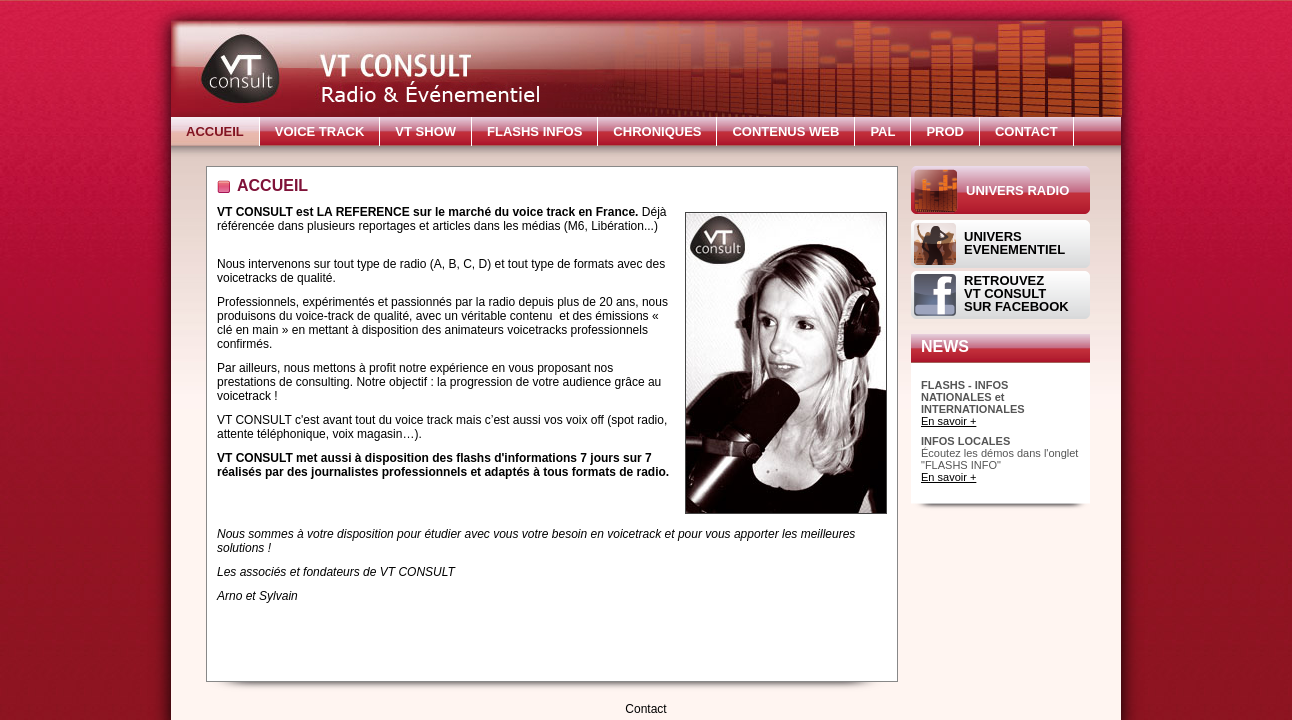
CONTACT (1026, 131)
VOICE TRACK (320, 131)
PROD (945, 131)
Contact (645, 709)
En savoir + (948, 421)
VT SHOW (425, 131)
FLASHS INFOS (534, 131)
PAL (882, 131)
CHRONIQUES (657, 131)
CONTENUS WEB (785, 131)
